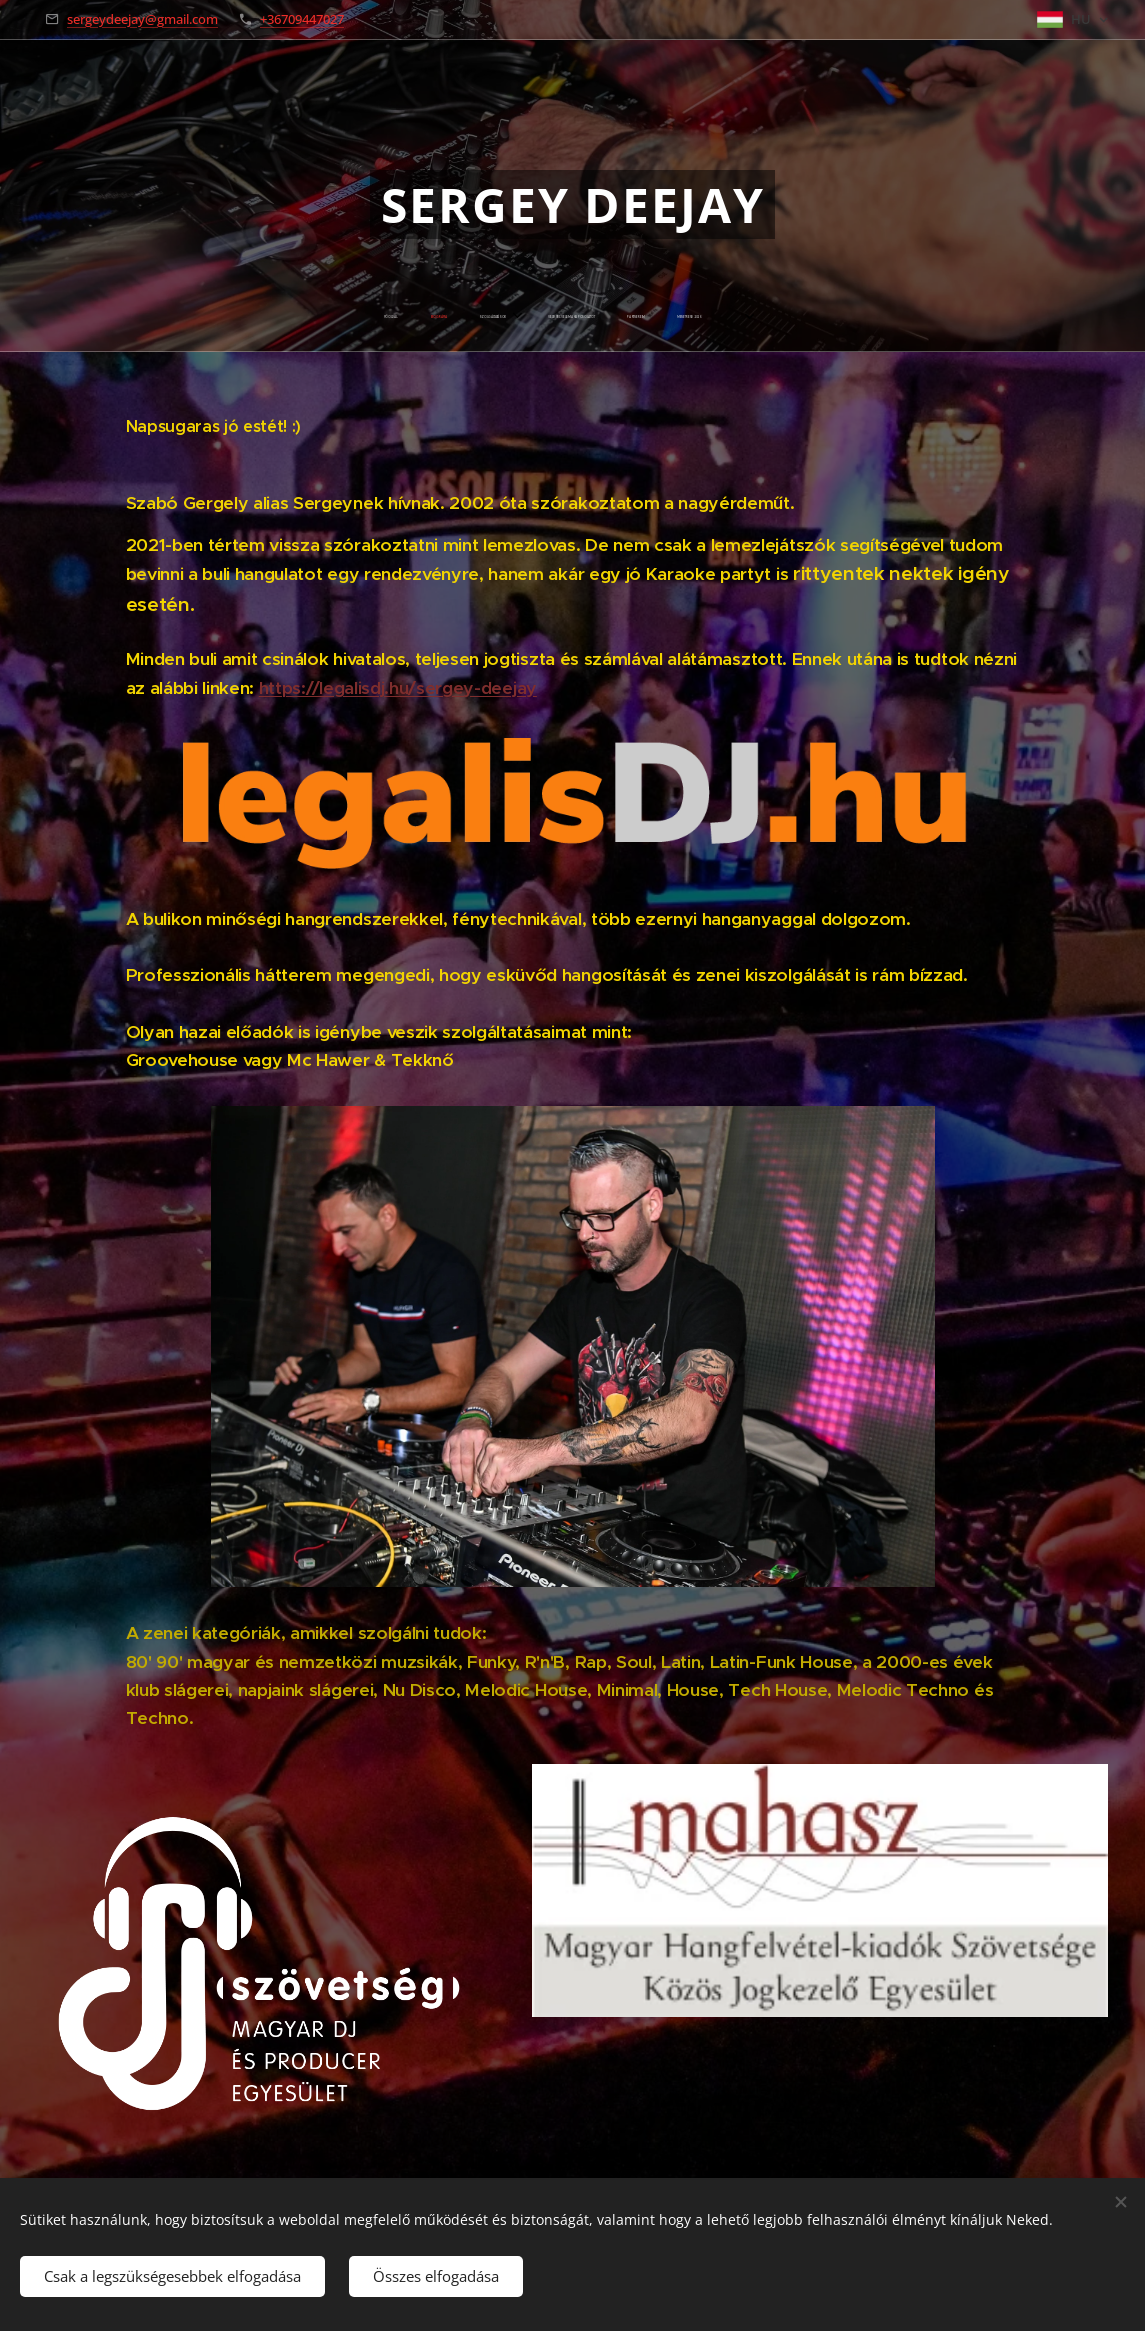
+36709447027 (302, 19)
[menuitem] (464, 317)
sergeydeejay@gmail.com (142, 19)
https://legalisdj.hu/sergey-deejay (397, 687)
